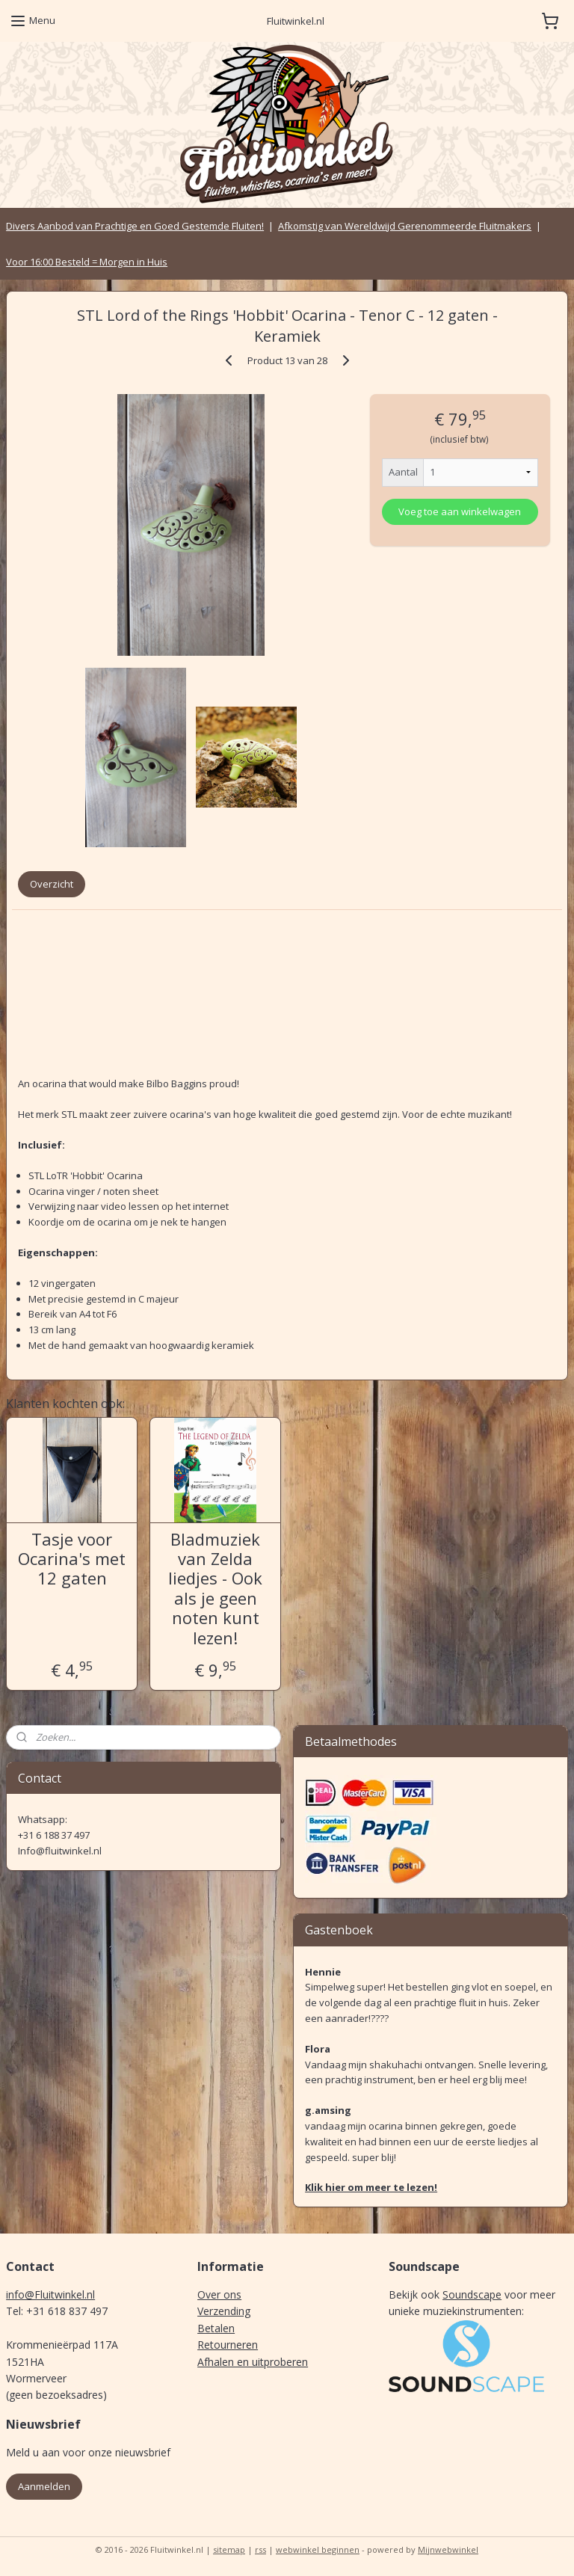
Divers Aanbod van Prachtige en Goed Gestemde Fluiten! (135, 226)
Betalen (216, 2328)
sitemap (229, 2549)
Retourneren (227, 2344)
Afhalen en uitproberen (252, 2362)
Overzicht (51, 884)
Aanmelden (44, 2486)
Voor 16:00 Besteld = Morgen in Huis (86, 261)
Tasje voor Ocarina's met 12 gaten (72, 1558)
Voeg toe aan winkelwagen (459, 511)
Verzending (223, 2311)
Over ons (219, 2294)
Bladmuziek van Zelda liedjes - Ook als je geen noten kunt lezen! (215, 1588)
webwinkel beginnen (317, 2549)
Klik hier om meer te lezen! (371, 2187)
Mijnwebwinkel (448, 2549)
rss (260, 2549)
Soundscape (472, 2294)
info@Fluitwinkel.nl (50, 2294)
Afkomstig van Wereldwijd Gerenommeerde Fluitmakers (404, 226)
